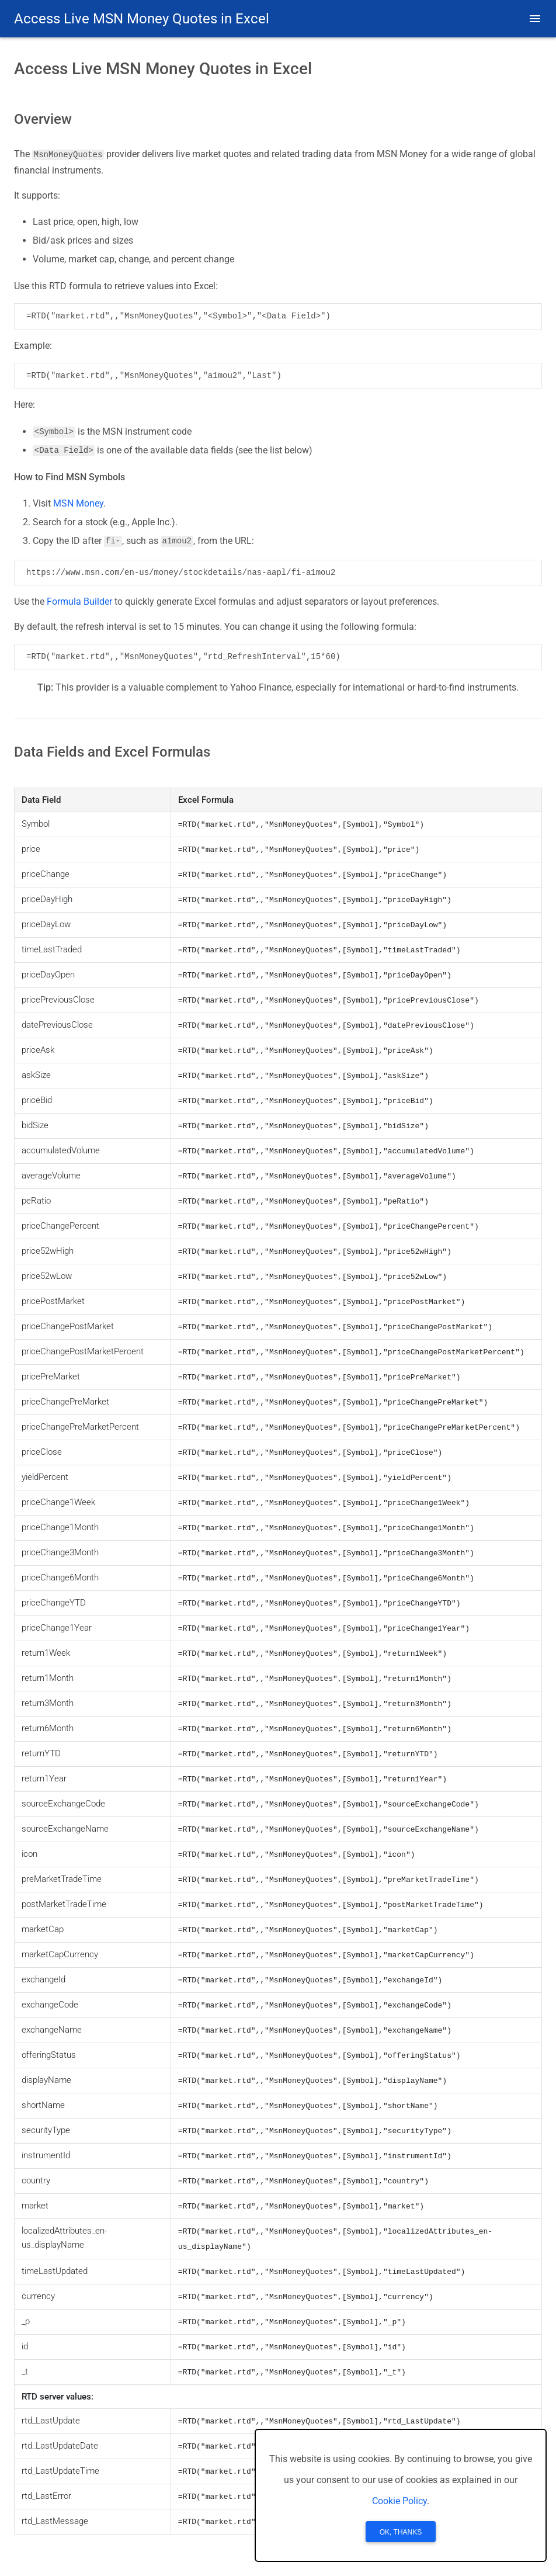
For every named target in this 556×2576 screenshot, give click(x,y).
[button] (535, 19)
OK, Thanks (401, 2532)
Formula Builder (79, 600)
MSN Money (78, 502)
